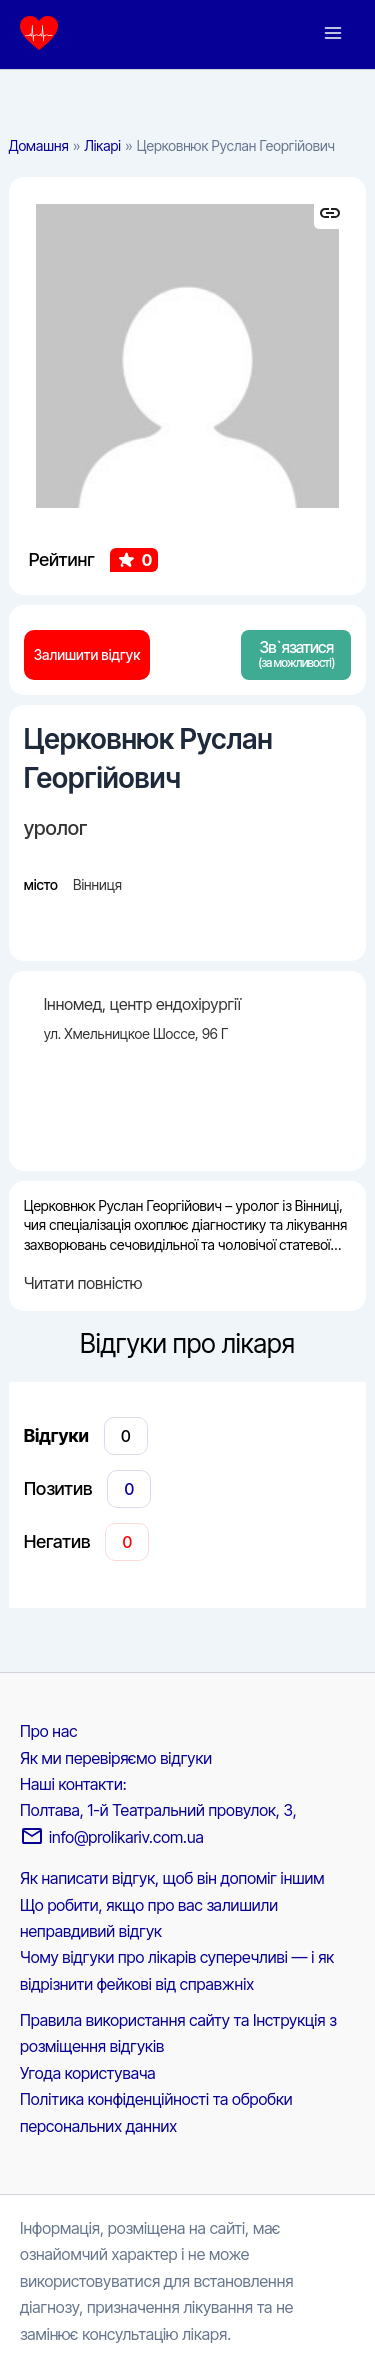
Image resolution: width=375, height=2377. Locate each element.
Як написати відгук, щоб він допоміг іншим (172, 1878)
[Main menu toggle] (333, 33)
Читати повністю (83, 1283)
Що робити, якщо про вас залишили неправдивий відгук (149, 1918)
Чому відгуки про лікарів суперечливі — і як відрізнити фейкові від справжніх (177, 1970)
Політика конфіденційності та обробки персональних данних (156, 2112)
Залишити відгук (87, 654)
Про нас (48, 1731)
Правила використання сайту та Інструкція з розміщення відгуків (178, 2033)
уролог (56, 828)
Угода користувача (88, 2073)
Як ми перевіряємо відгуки (116, 1758)
